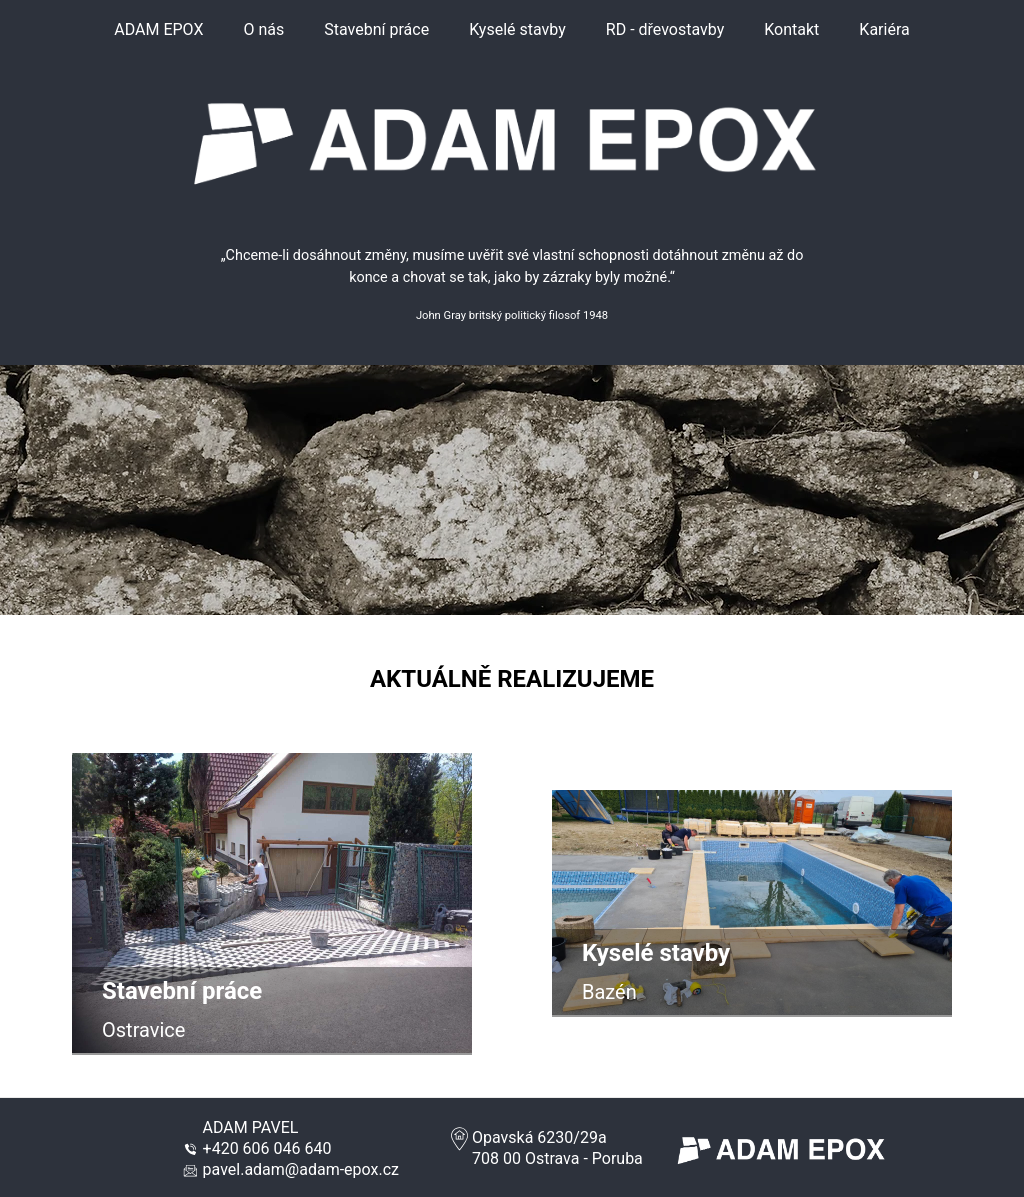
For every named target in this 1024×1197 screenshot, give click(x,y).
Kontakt (791, 29)
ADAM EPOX (158, 29)
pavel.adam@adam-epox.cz (301, 1169)
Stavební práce (376, 29)
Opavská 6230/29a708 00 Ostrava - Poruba (545, 1148)
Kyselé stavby (517, 29)
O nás (263, 29)
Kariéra (884, 29)
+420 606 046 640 (267, 1148)
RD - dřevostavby (665, 29)
